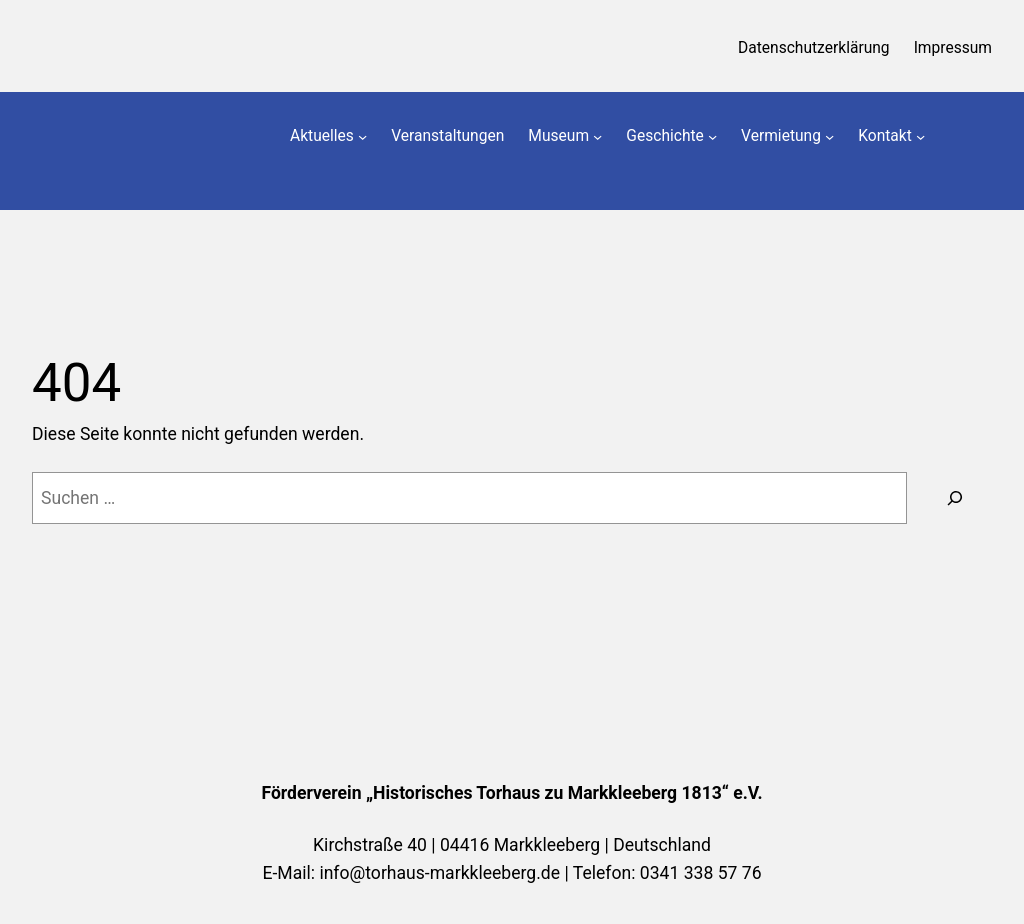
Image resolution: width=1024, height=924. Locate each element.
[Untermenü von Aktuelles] (362, 136)
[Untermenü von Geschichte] (712, 136)
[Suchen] (954, 497)
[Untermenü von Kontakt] (920, 136)
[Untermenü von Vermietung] (829, 136)
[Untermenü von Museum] (597, 136)
